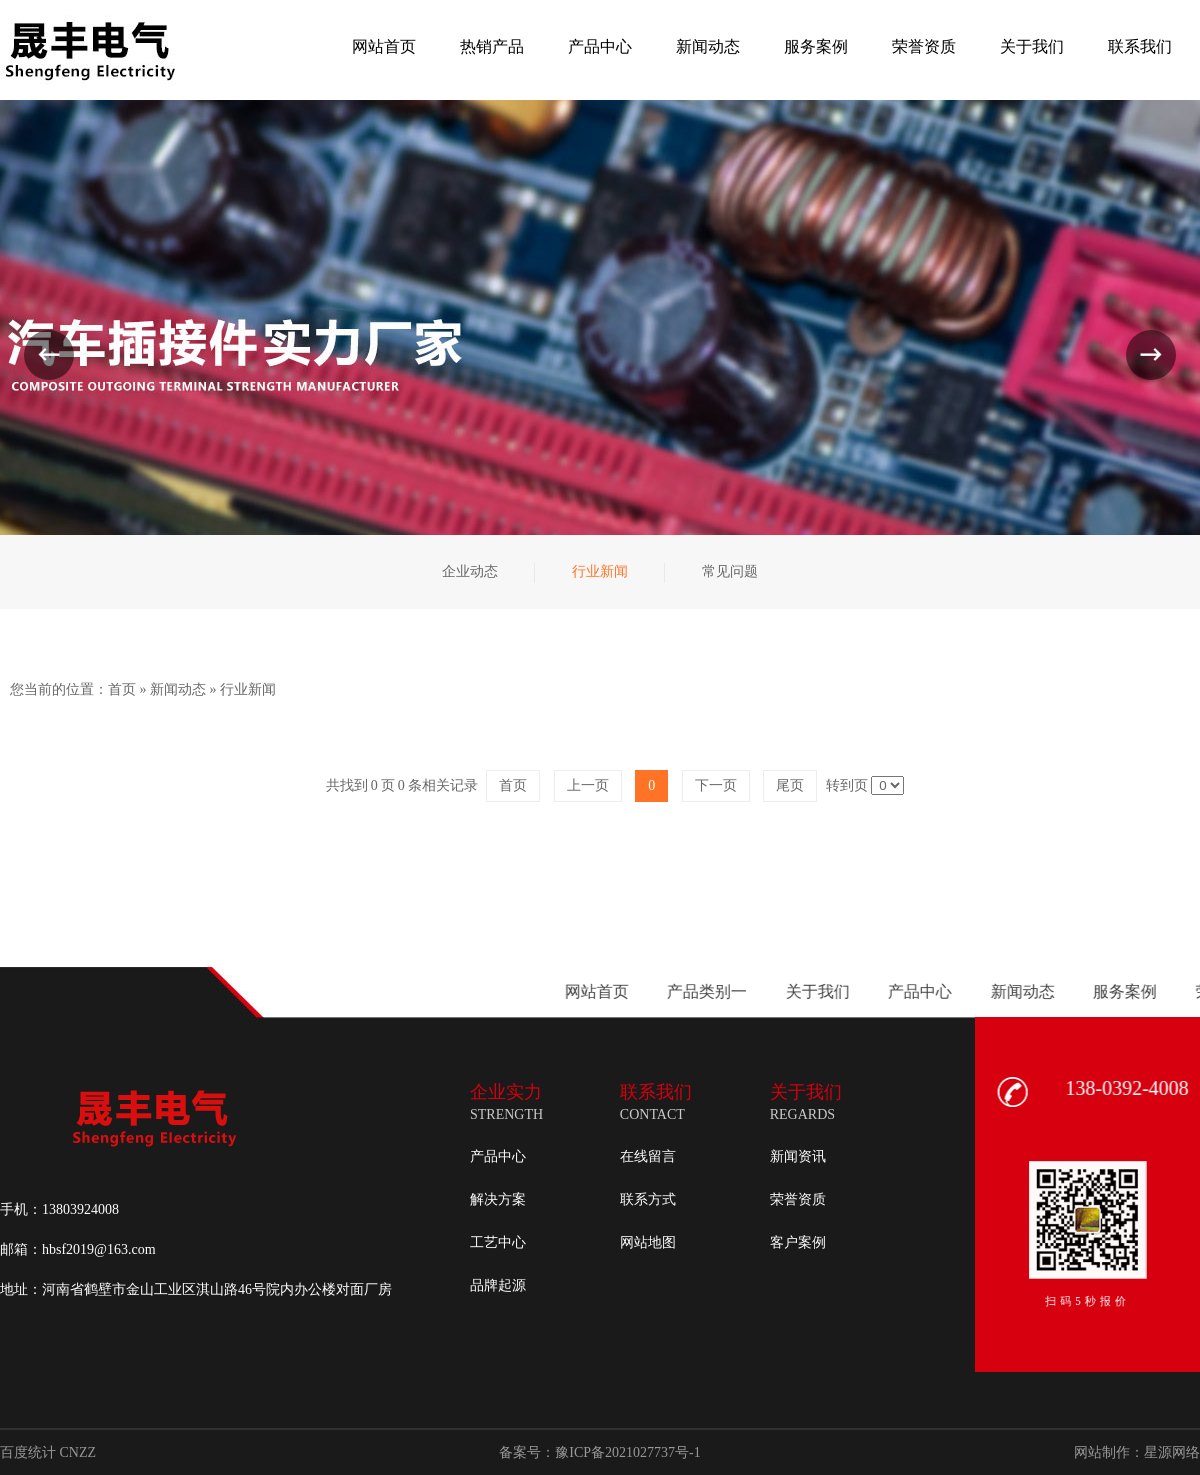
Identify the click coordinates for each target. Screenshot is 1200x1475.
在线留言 (648, 1156)
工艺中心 (498, 1242)
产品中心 (498, 1156)
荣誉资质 (798, 1199)
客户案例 (798, 1242)
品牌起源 (498, 1285)
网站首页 (1007, 991)
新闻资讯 (798, 1156)
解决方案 (498, 1199)
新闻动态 (178, 689)
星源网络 (1172, 1452)
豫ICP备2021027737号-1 (627, 1452)
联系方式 (648, 1199)
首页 (122, 689)
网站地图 (648, 1242)
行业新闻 (248, 689)
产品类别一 (1118, 991)
